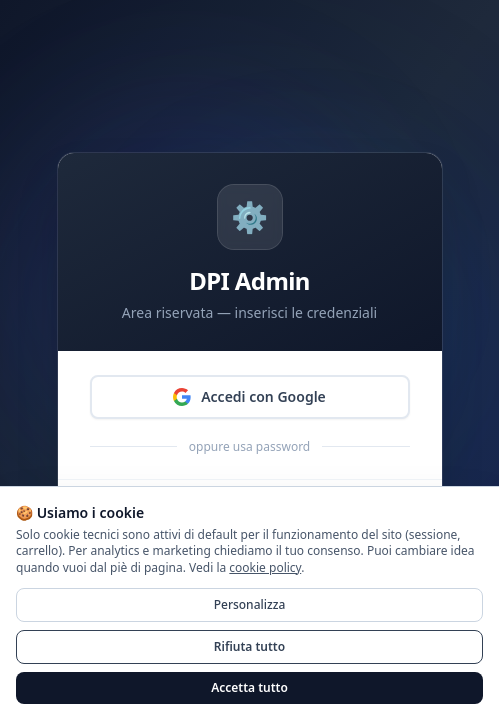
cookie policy (265, 567)
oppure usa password (249, 447)
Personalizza (250, 604)
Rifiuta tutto (249, 646)
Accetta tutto (249, 687)
